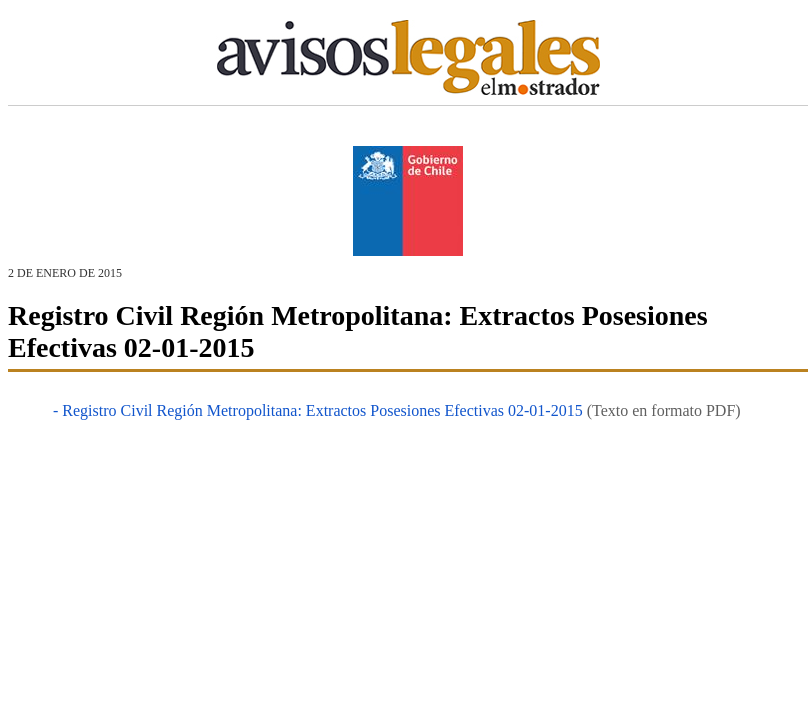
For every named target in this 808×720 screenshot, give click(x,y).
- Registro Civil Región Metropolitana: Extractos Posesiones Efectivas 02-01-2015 (318, 410)
